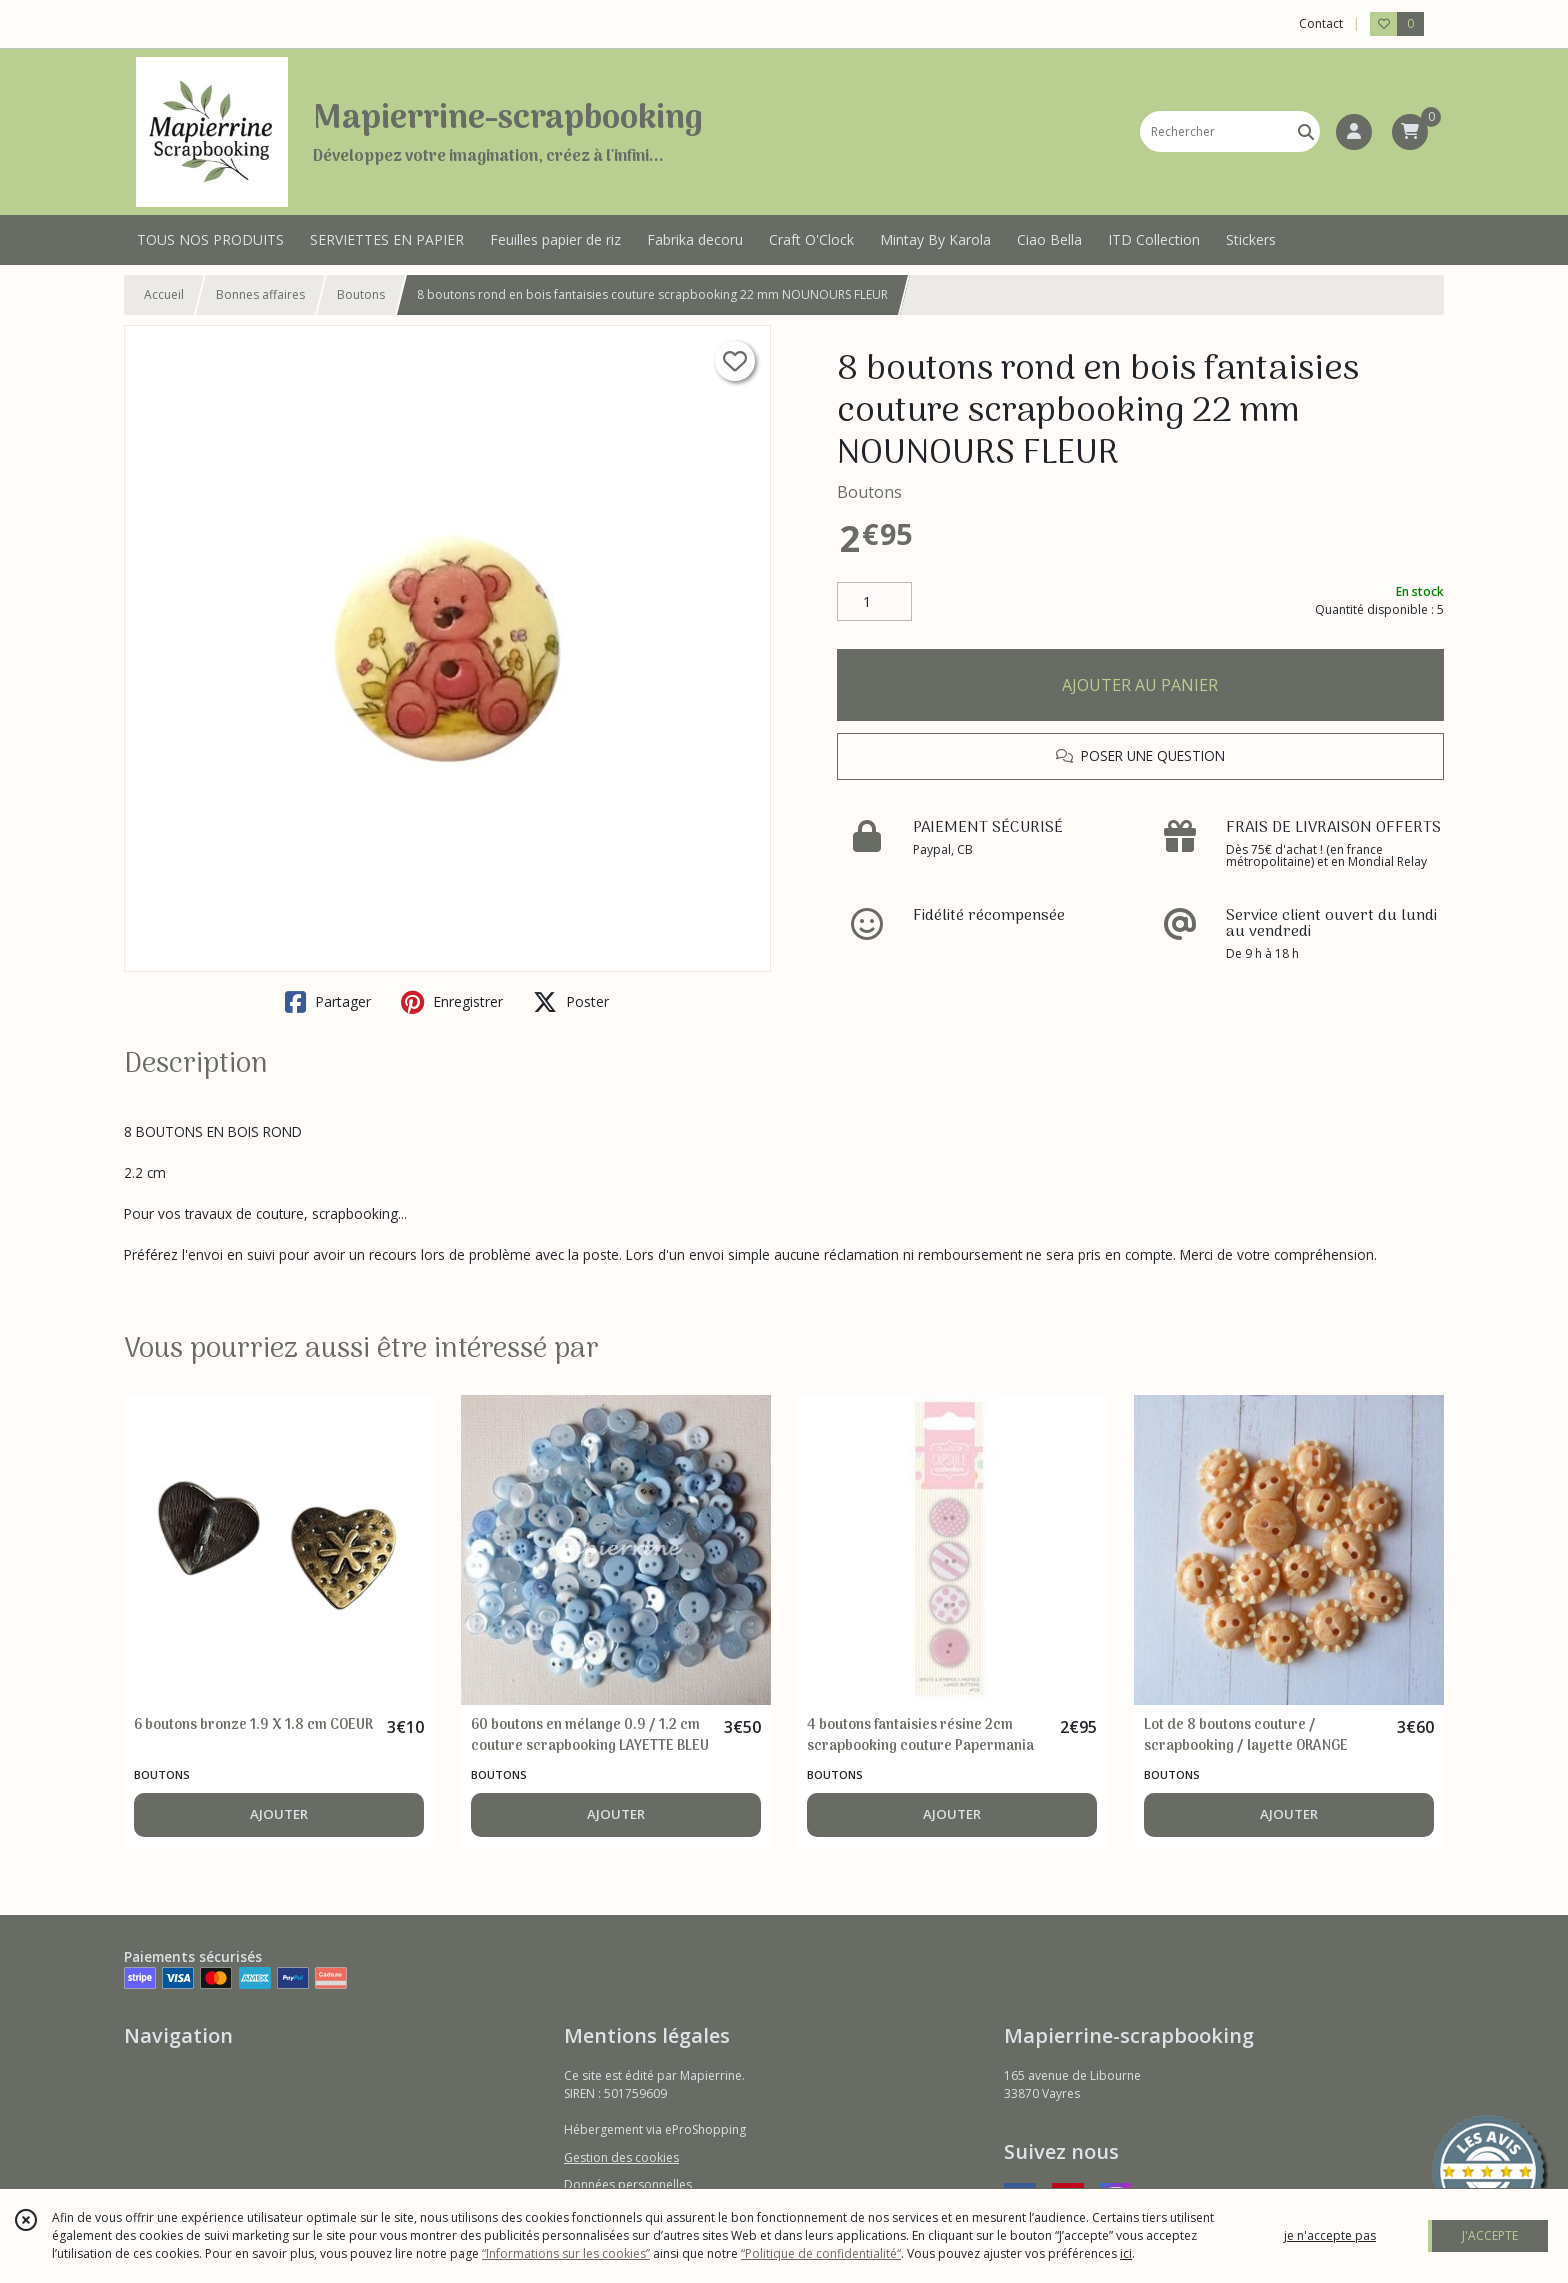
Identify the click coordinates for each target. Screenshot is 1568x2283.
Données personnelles (628, 2184)
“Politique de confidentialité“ (821, 2253)
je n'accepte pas (1330, 2235)
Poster (571, 1002)
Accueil (164, 294)
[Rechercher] (1306, 131)
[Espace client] (1354, 132)
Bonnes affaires (260, 294)
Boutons (361, 294)
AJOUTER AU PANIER (1140, 685)
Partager (328, 1002)
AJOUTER (279, 1814)
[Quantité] (874, 602)
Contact (1321, 23)
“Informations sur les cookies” (566, 2253)
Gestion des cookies (621, 2157)
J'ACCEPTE (1490, 2235)
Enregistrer (452, 1002)
